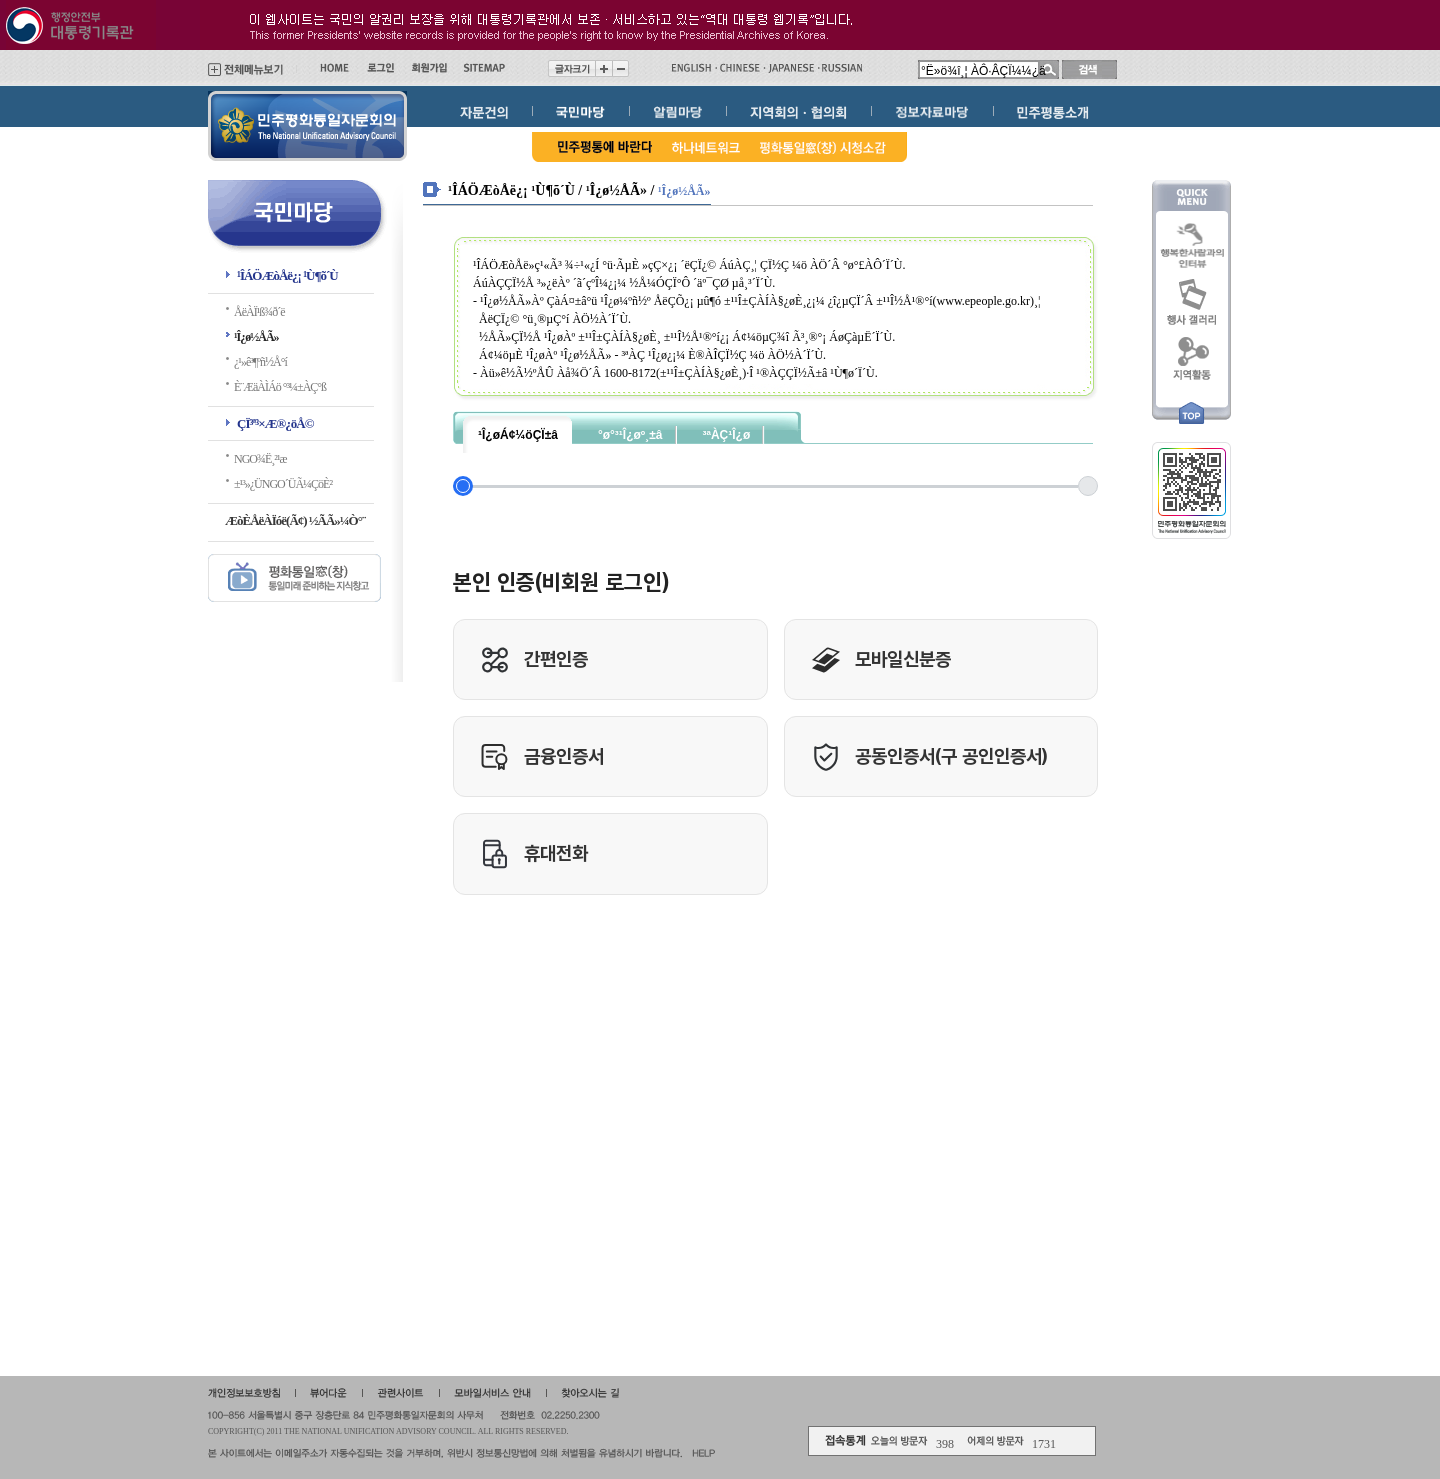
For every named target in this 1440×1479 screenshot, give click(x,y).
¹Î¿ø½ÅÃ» (256, 337)
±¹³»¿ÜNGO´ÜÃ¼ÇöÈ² (283, 484)
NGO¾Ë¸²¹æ (260, 459)
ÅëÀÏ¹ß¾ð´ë (259, 312)
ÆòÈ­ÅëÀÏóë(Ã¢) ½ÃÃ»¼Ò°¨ (295, 520)
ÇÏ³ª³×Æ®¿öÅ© (275, 423)
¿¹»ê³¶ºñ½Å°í (260, 362)
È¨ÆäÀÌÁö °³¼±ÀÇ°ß (280, 387)
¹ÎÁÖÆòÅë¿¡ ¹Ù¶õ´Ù (287, 275)
